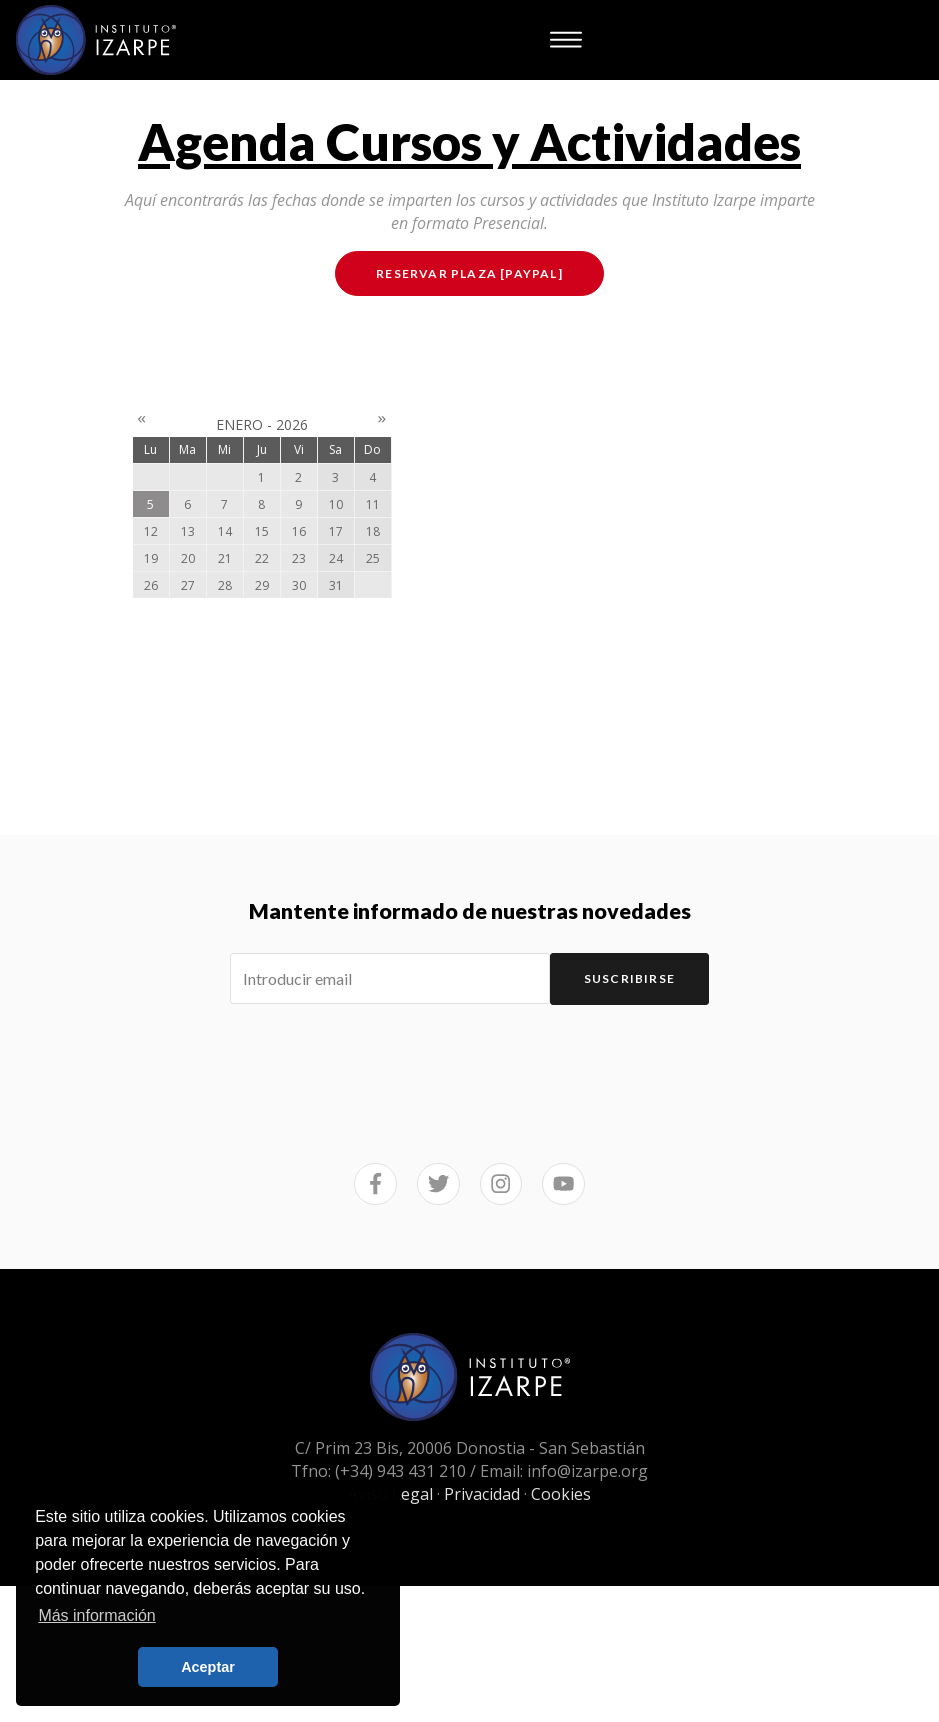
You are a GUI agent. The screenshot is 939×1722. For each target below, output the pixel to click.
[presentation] (470, 1060)
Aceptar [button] (208, 1667)
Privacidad (482, 1494)
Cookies (561, 1494)
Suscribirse (629, 978)
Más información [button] (96, 1615)
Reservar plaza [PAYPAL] (469, 273)
